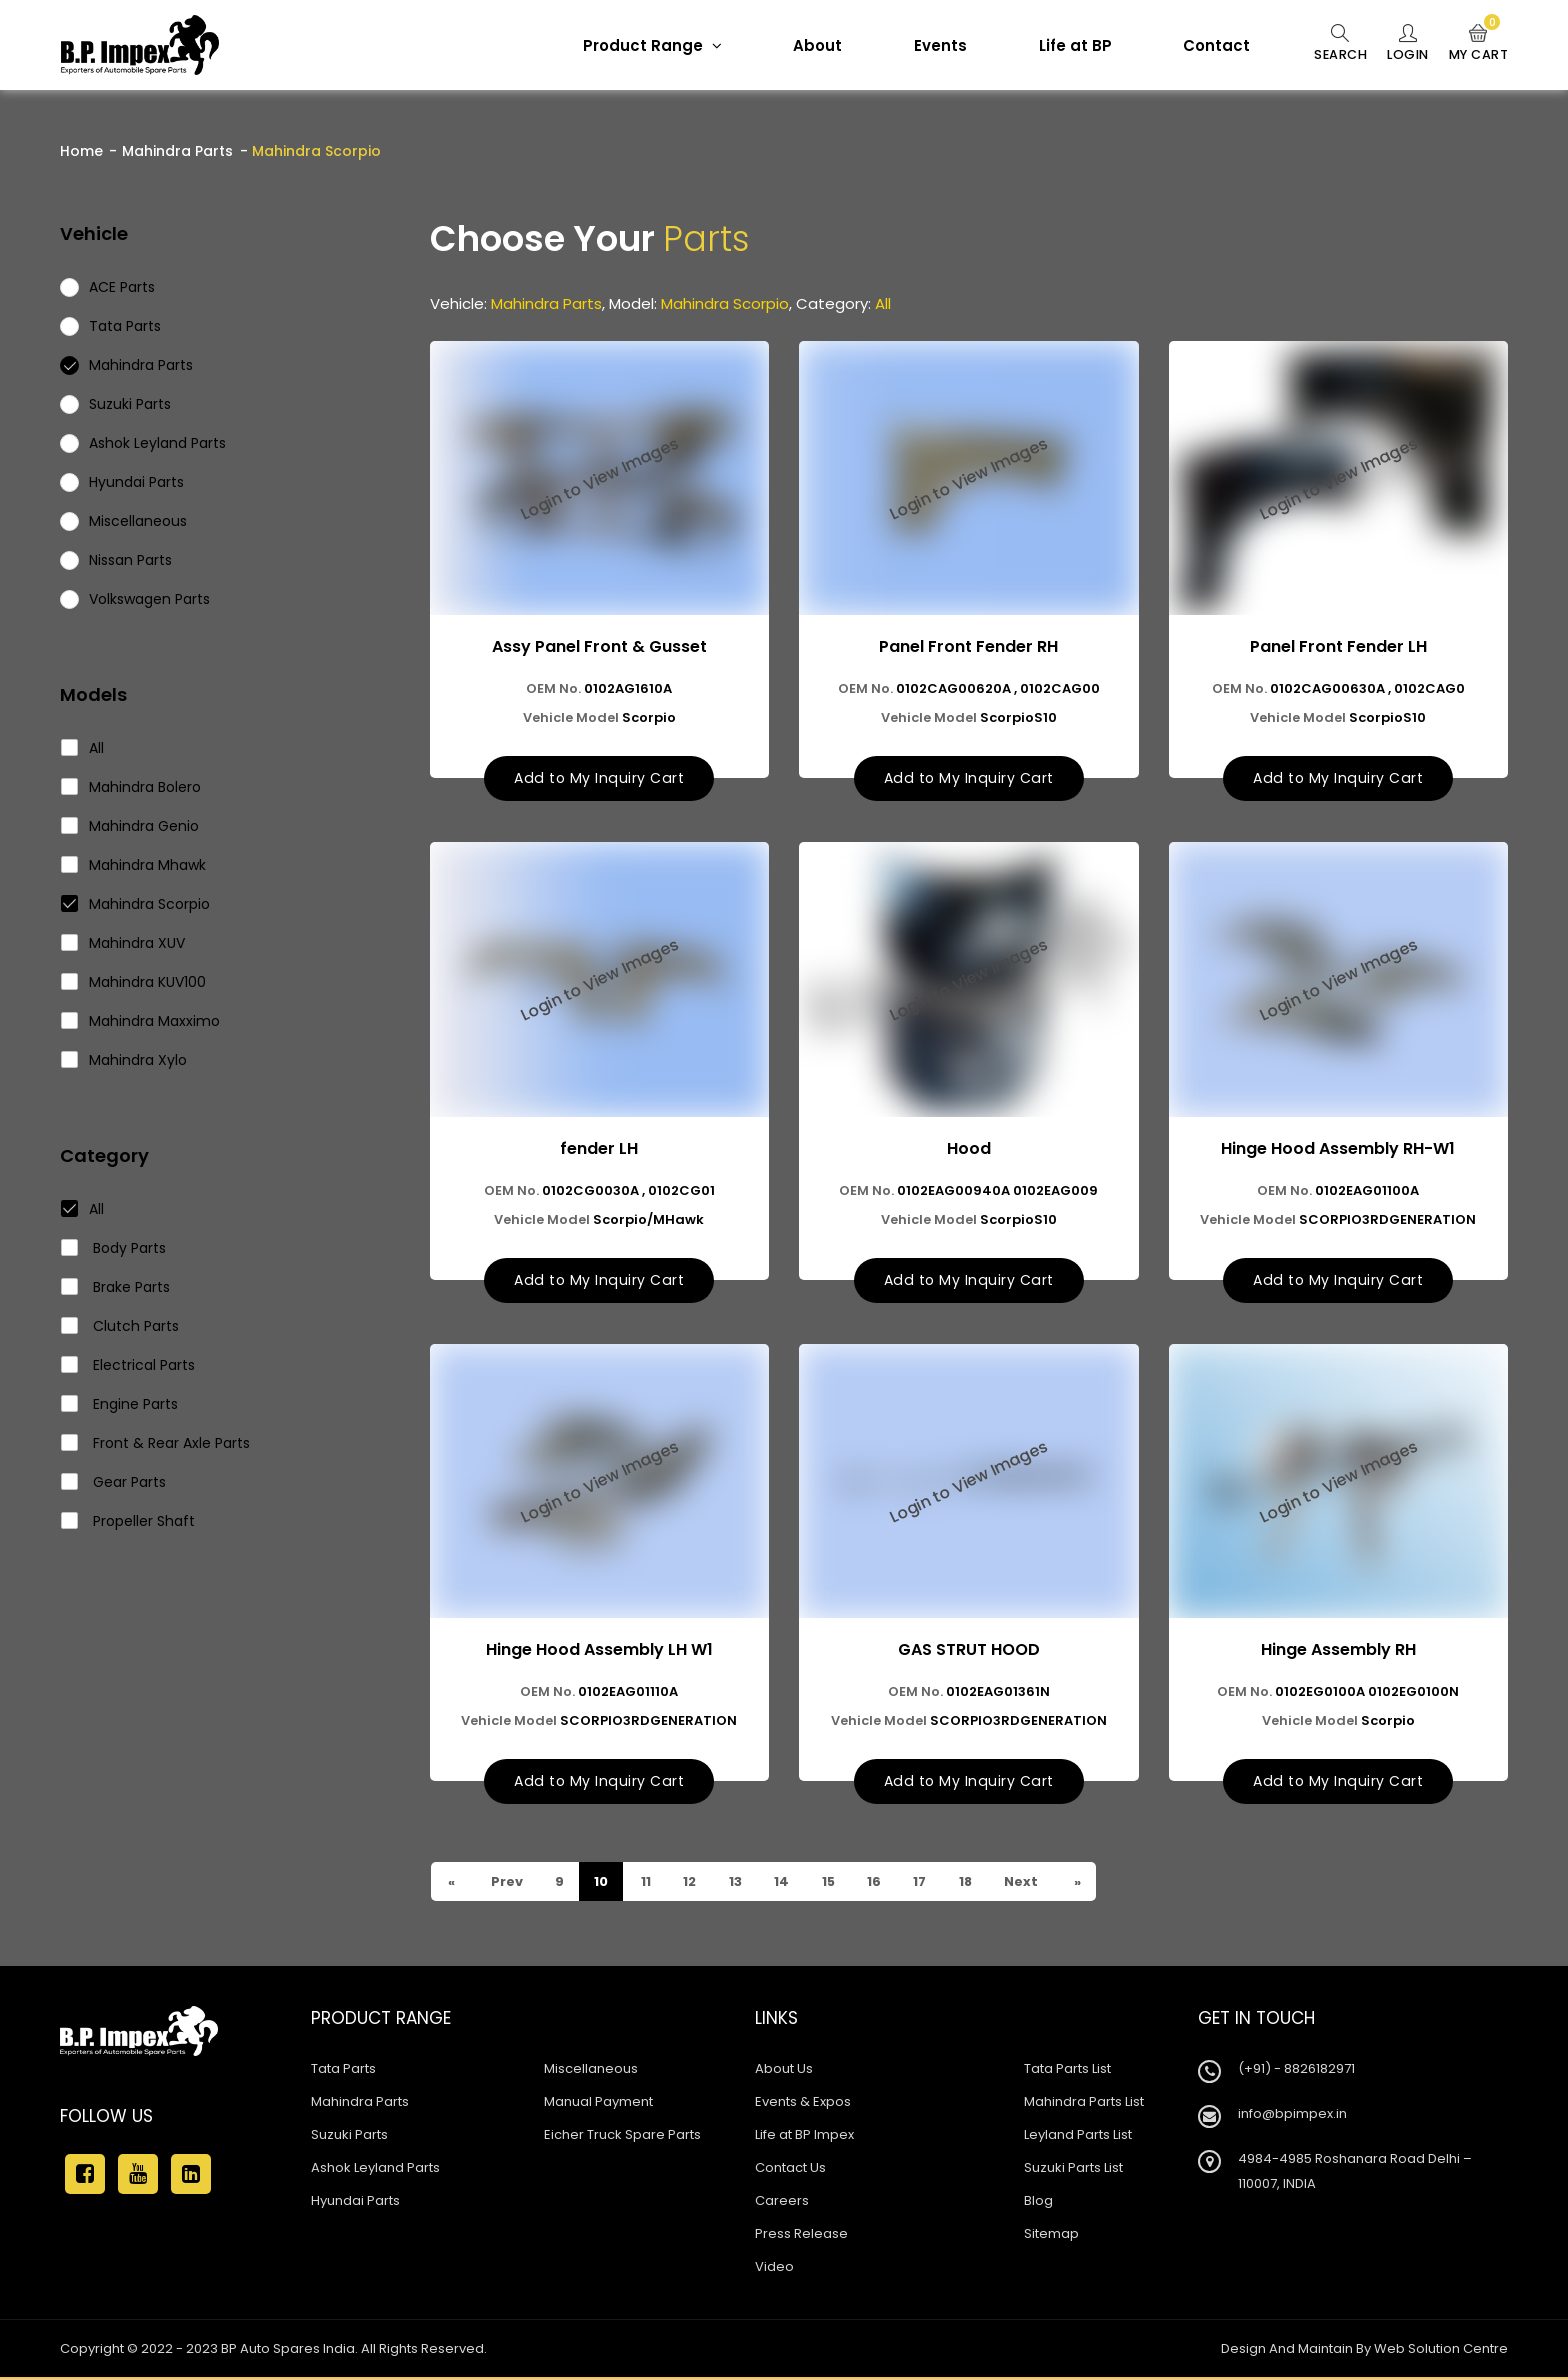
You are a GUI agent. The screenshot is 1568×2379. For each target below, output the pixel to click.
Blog (1038, 2202)
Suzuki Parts (349, 2136)
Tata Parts (343, 2070)
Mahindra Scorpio (136, 904)
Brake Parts (116, 1287)
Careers (782, 2202)
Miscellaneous (591, 2070)
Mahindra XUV (123, 943)
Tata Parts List (1067, 2070)
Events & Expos (803, 2103)
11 (646, 1883)
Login (1403, 44)
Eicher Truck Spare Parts (622, 2136)
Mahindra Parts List (1084, 2103)
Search (1333, 44)
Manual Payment (598, 2103)
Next (1027, 1883)
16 (878, 1883)
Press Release (801, 2235)
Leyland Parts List (1078, 2136)
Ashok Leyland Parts (375, 2169)
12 (691, 1883)
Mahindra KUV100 (134, 982)
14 (784, 1883)
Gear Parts (114, 1482)
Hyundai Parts (355, 2202)
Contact (1208, 45)
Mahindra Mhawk (134, 865)
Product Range (644, 45)
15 (831, 1883)
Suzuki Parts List (1073, 2169)
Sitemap (1051, 2235)
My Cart (1477, 44)
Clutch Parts (120, 1326)
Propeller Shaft (128, 1521)
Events (932, 45)
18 (971, 1883)
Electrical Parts (128, 1365)
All (83, 748)
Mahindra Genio (130, 826)
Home (81, 151)
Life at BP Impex (804, 2136)
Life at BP (1067, 45)
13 (737, 1883)
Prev (506, 1883)
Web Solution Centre (1441, 2350)
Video (774, 2268)
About (809, 45)
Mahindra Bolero (131, 787)
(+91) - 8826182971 (1296, 2070)
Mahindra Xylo (124, 1060)
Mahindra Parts (177, 151)
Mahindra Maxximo (141, 1021)
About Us (784, 2070)
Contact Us (790, 2169)
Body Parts (114, 1248)
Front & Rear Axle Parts (156, 1443)
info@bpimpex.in (1292, 2115)
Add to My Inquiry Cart (599, 779)
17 (925, 1883)
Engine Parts (120, 1404)
